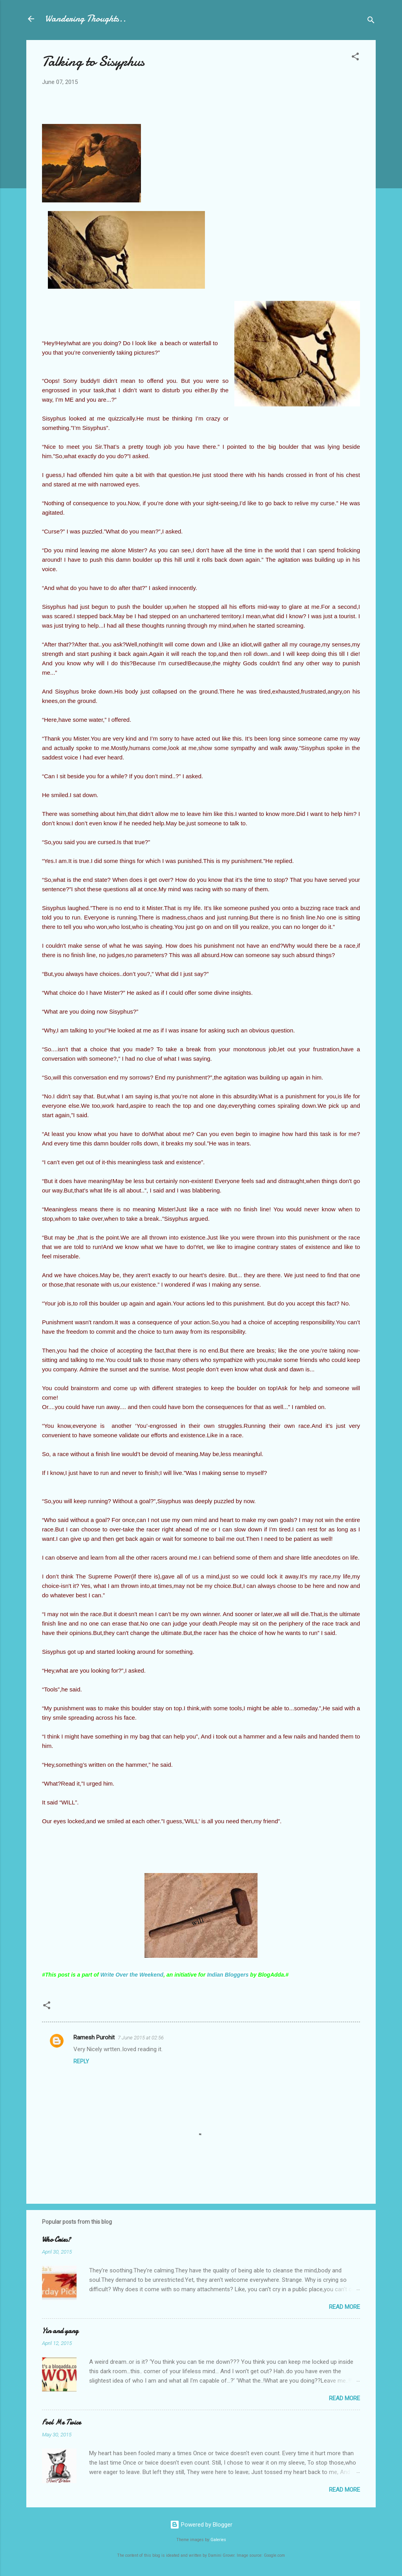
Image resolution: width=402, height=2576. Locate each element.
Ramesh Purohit (94, 2037)
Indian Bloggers (228, 1975)
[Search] (371, 21)
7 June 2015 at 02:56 (141, 2038)
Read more (344, 2306)
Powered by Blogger (201, 2524)
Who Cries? (56, 2240)
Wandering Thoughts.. (85, 18)
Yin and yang (60, 2331)
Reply (81, 2061)
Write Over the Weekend (132, 1975)
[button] (355, 58)
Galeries (218, 2539)
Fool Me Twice (61, 2422)
